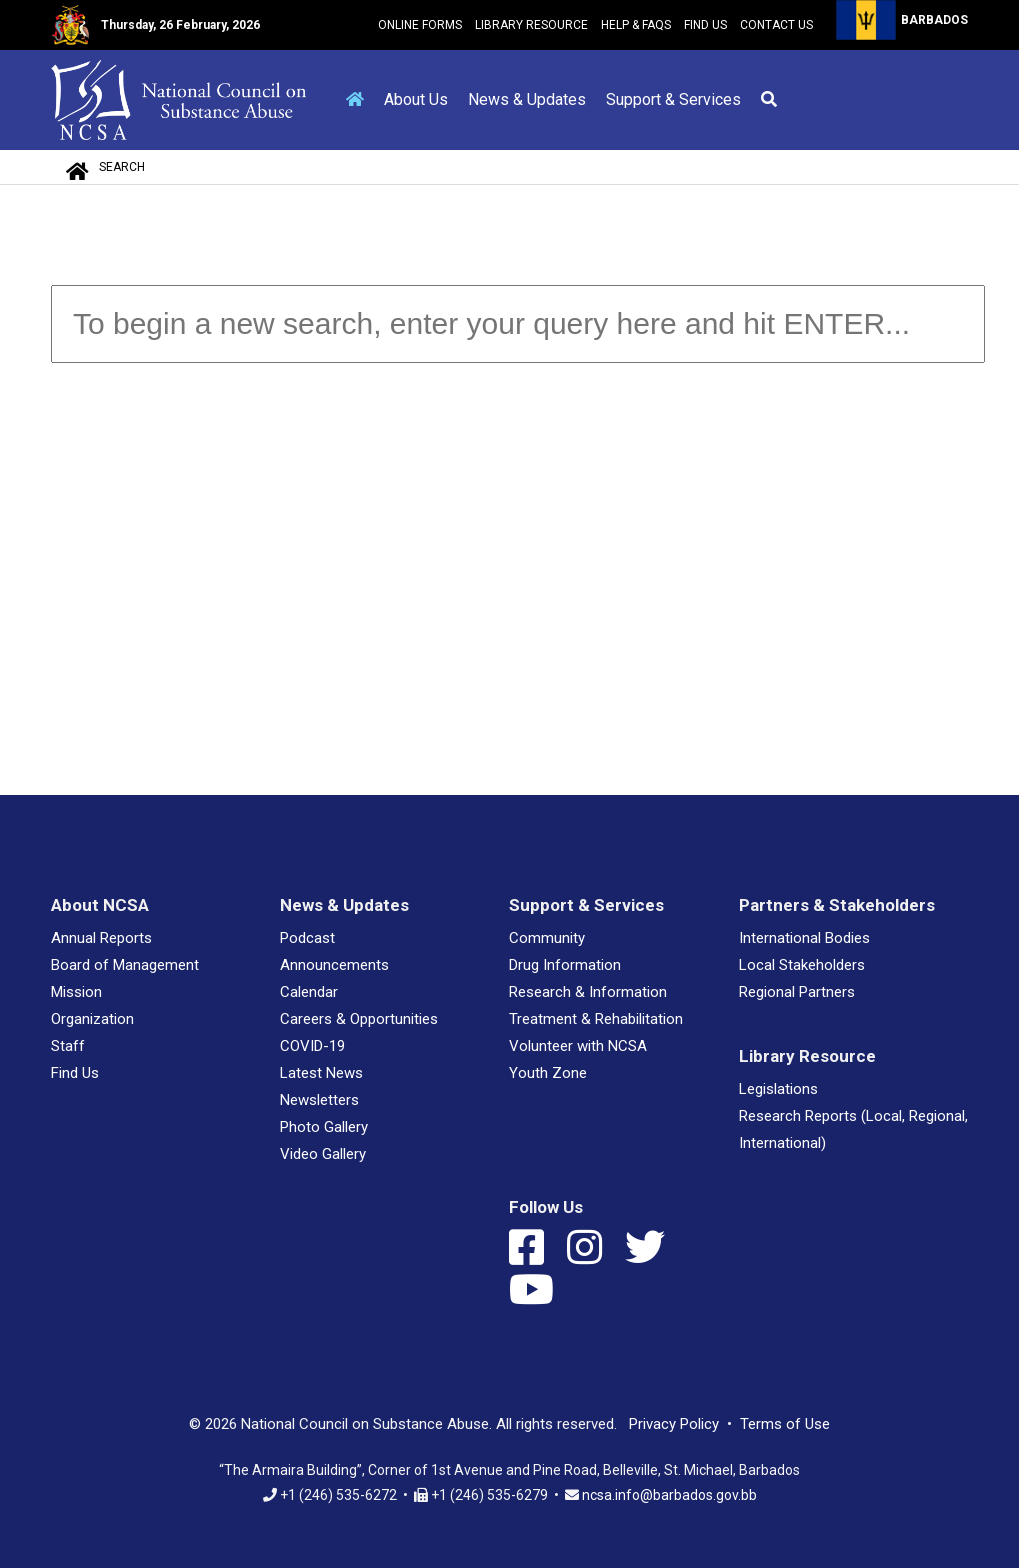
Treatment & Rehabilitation (596, 1019)
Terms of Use (785, 1424)
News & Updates (527, 99)
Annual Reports (101, 938)
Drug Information (565, 965)
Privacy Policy (674, 1424)
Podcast (307, 938)
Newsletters (319, 1100)
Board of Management (125, 965)
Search (122, 167)
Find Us (705, 25)
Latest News (321, 1073)
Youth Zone (548, 1073)
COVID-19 (312, 1046)
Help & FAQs (636, 25)
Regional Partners (797, 992)
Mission (76, 992)
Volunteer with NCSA (578, 1046)
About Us (416, 99)
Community (547, 938)
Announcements (334, 965)
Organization (92, 1019)
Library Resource (531, 25)
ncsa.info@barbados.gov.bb (669, 1495)
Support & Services (673, 99)
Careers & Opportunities (359, 1019)
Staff (68, 1046)
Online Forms (420, 25)
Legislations (778, 1089)
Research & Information (588, 992)
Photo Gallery (324, 1127)
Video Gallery (323, 1154)
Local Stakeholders (802, 965)
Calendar (309, 992)
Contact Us (776, 25)
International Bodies (804, 938)
